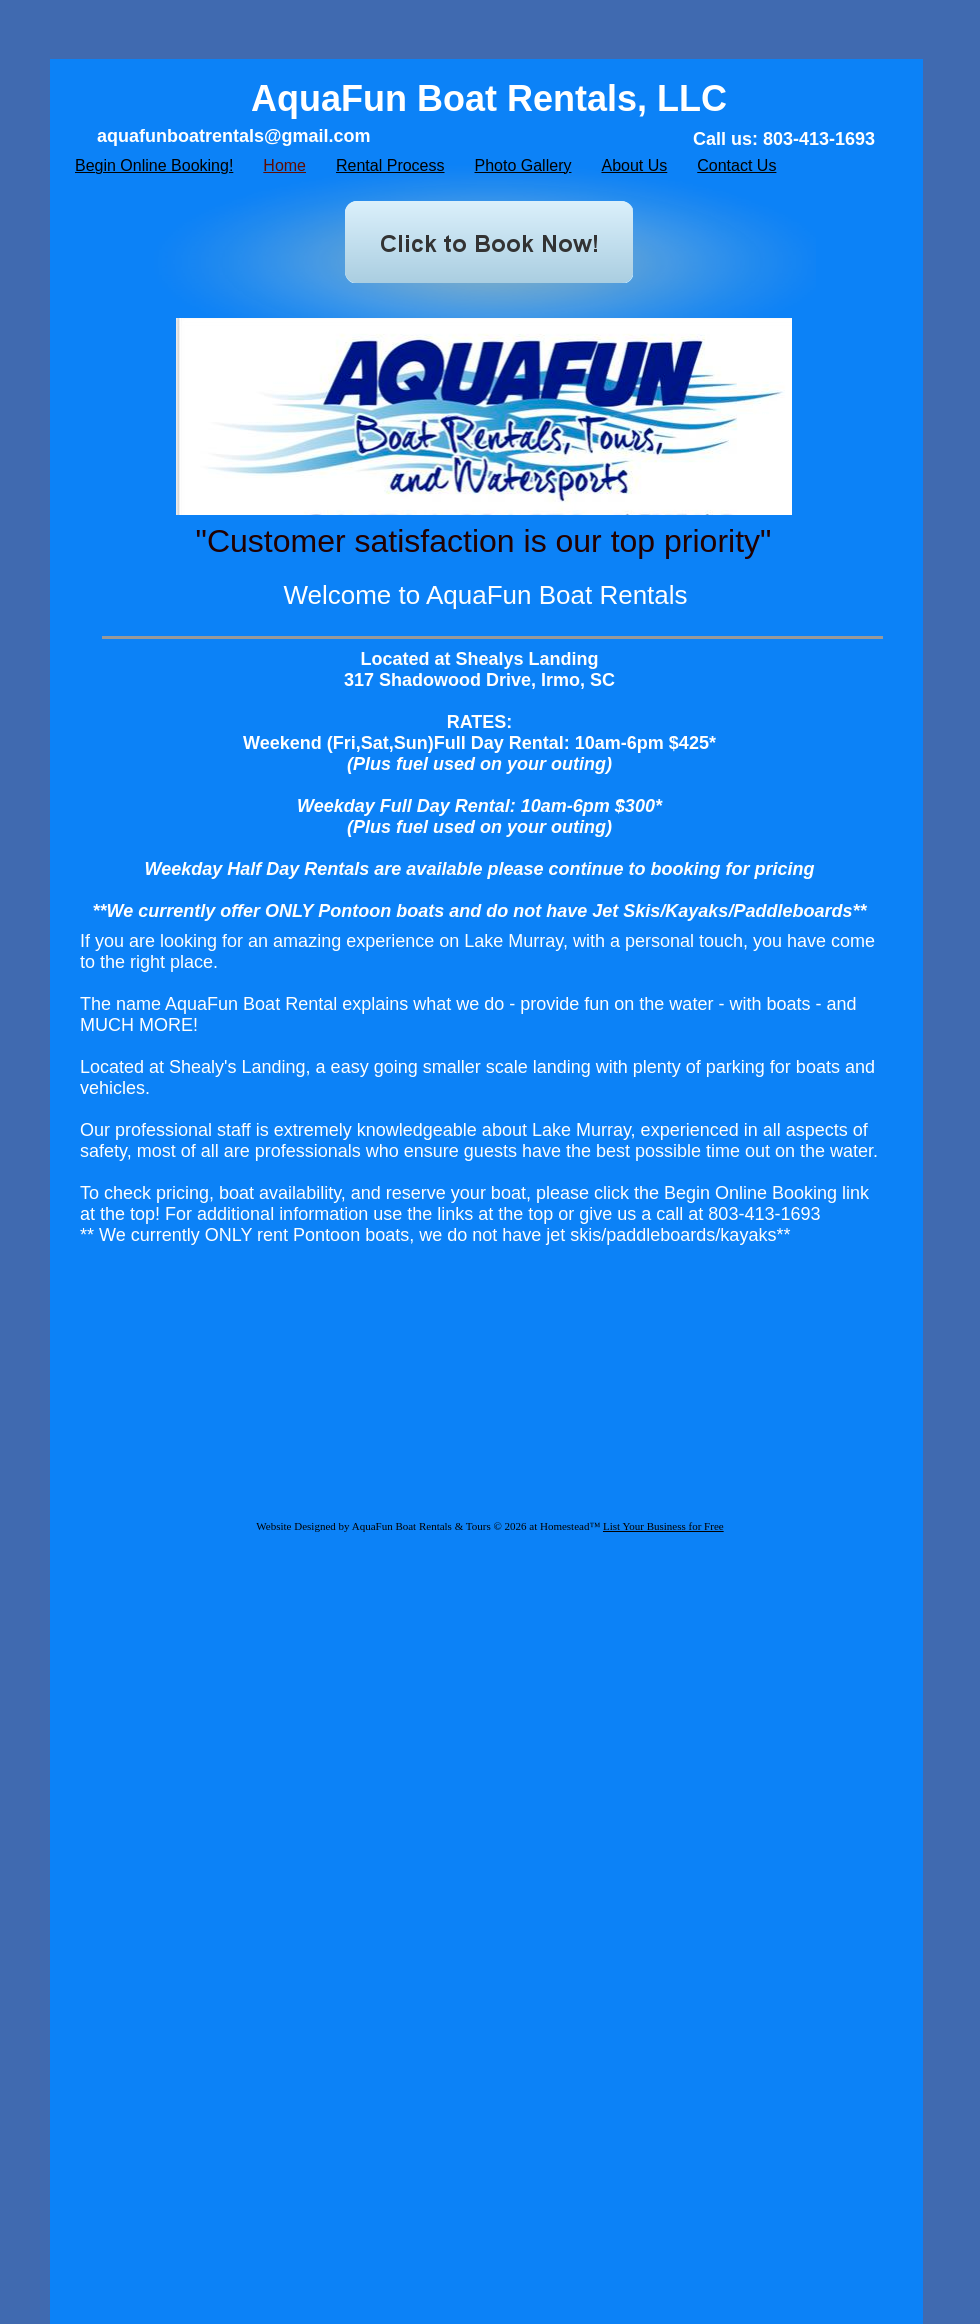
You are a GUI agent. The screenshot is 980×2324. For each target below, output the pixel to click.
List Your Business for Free (663, 1526)
